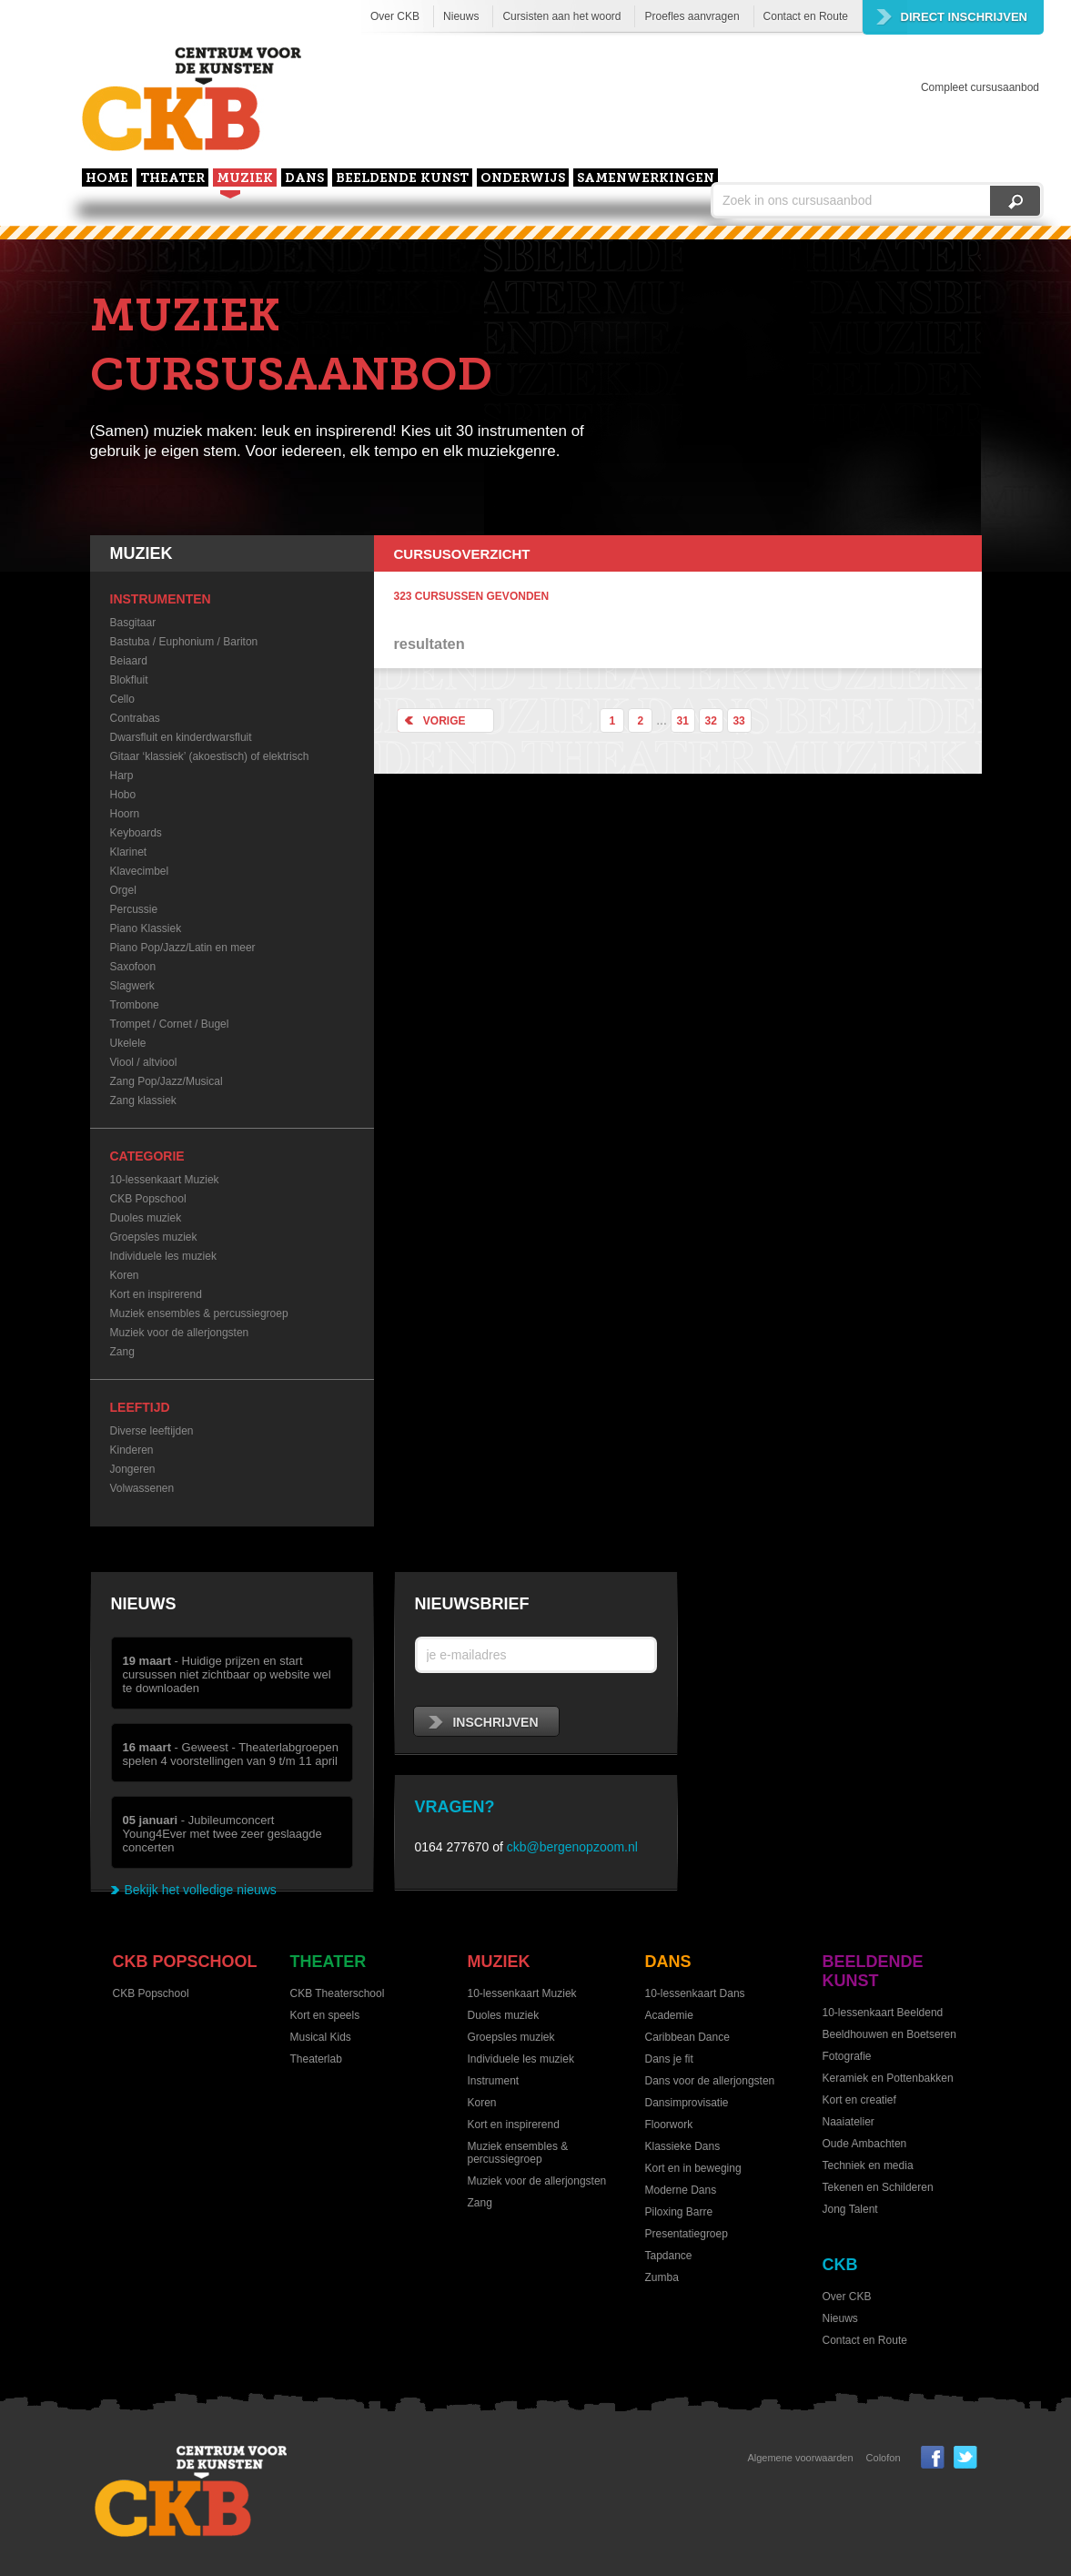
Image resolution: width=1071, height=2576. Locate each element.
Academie (669, 2015)
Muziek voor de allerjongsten (179, 1332)
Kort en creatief (859, 2100)
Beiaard (128, 660)
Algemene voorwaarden (800, 2457)
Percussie (134, 909)
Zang (122, 1351)
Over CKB (394, 16)
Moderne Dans (681, 2190)
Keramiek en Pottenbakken (888, 2078)
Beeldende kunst (402, 179)
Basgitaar (133, 622)
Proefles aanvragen (691, 16)
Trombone (134, 1005)
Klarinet (128, 852)
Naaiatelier (848, 2121)
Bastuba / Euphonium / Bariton (184, 641)
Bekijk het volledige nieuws (201, 1889)
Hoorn (125, 813)
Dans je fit (669, 2059)
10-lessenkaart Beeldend (883, 2012)
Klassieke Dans (683, 2146)
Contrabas (135, 718)
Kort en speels (325, 2015)
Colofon (883, 2457)
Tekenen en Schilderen (878, 2187)
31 (683, 721)
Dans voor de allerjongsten (710, 2080)
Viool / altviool (143, 1062)
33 (738, 721)
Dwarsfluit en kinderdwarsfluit (181, 737)
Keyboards (136, 833)
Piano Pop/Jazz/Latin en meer (183, 947)
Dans (304, 179)
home (107, 179)
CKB (840, 2265)
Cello (122, 699)
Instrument (494, 2080)
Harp (122, 775)
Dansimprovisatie (687, 2102)
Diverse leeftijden (152, 1431)
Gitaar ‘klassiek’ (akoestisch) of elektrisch (209, 756)
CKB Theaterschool (337, 1993)
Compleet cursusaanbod (980, 87)
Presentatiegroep (686, 2233)
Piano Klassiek (146, 928)
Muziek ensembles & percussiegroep (199, 1313)
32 (710, 721)
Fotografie (847, 2056)
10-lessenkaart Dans (695, 1993)
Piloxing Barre (679, 2212)
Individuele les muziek (163, 1256)
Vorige (432, 720)
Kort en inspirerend (156, 1294)
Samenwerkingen (645, 179)
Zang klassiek (143, 1100)
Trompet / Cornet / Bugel (169, 1024)
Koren (124, 1275)
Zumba (662, 2277)
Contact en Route (805, 16)
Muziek (245, 179)
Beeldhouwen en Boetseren (889, 2034)
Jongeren (133, 1469)
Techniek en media (868, 2165)
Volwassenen (142, 1488)
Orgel (123, 890)
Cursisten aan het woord (561, 16)
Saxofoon (133, 966)
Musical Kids (320, 2037)
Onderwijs (522, 179)
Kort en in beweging (693, 2168)
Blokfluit (129, 680)
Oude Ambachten (865, 2143)
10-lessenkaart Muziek (164, 1179)
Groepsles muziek (153, 1237)
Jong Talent (850, 2209)
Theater (172, 179)
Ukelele (128, 1043)
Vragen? (455, 1807)
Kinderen (132, 1450)
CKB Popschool (148, 1198)
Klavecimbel (139, 871)
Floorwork (669, 2124)
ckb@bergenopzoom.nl (572, 1847)
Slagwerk (132, 985)
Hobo (123, 794)
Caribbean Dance (687, 2037)
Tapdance (668, 2255)
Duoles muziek (146, 1218)
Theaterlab (316, 2059)
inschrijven (484, 1722)
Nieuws (461, 16)
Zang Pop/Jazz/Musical (166, 1081)
